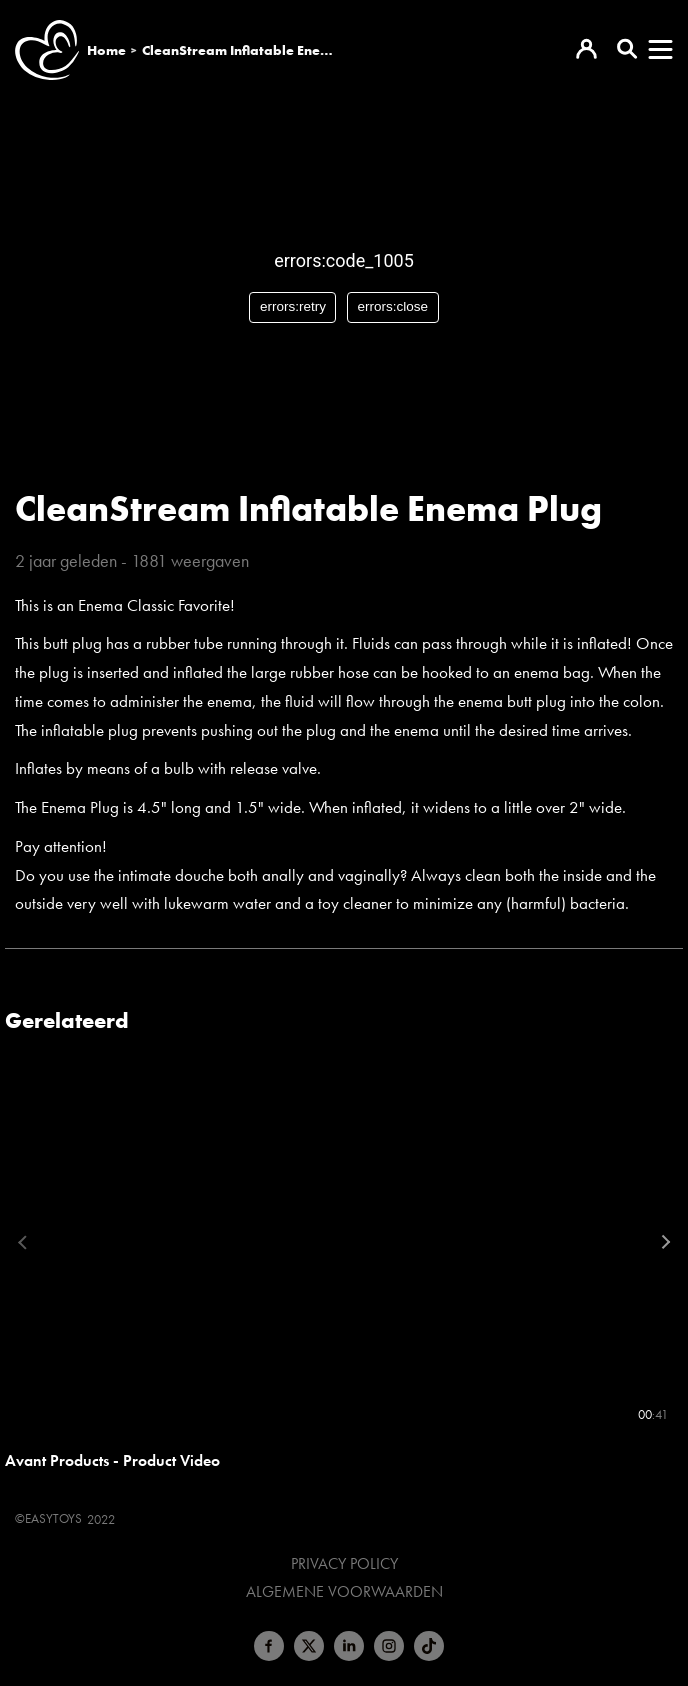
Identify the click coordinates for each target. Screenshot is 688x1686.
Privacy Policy (344, 1564)
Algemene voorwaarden (344, 1592)
